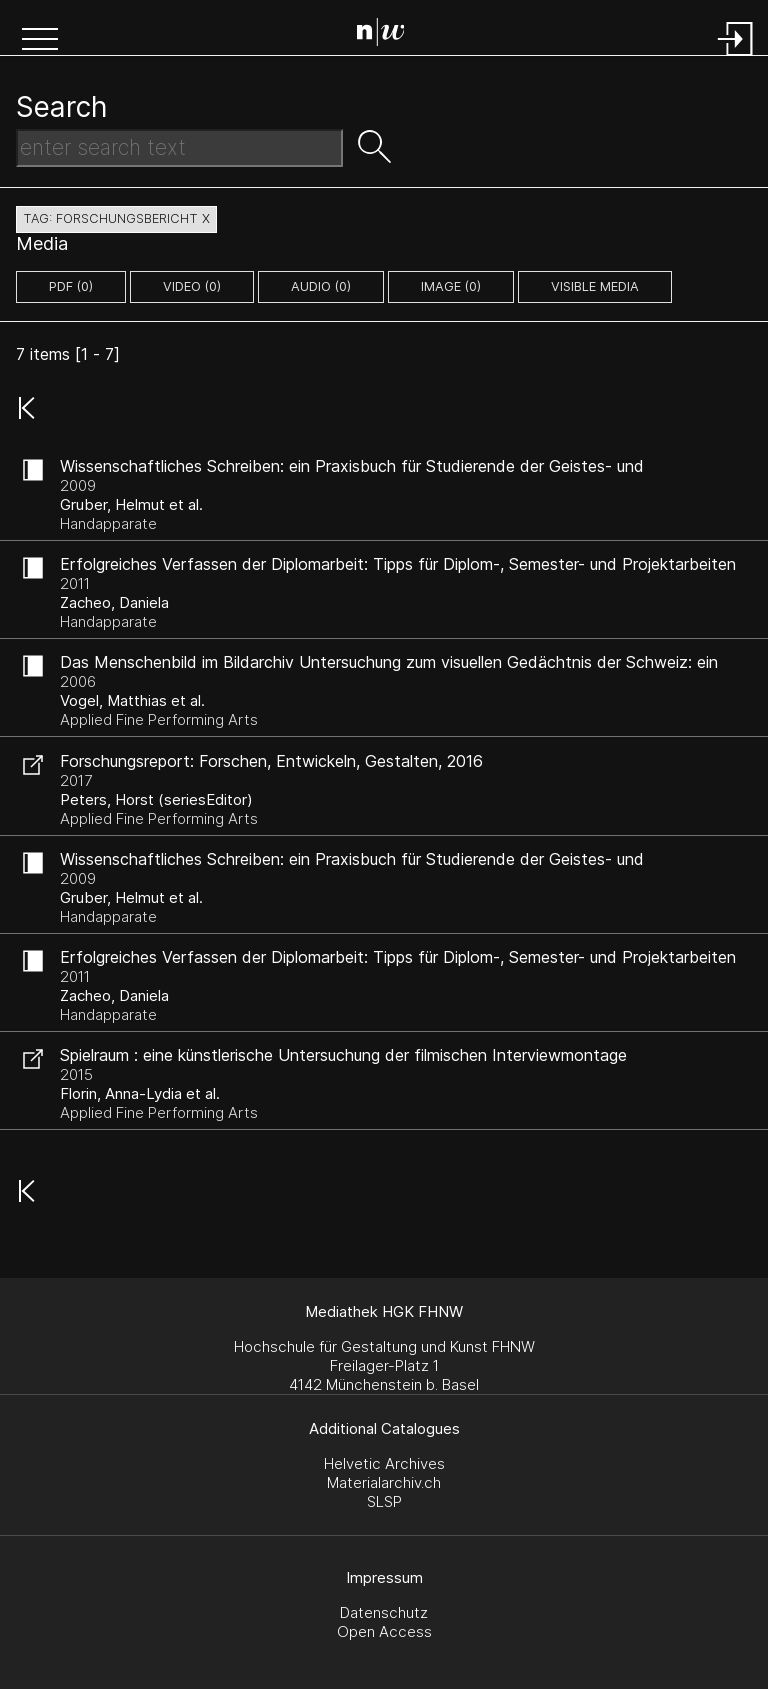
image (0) (451, 286)
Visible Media (595, 286)
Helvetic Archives (384, 1463)
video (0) (192, 286)
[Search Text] (179, 148)
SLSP (384, 1501)
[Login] (736, 57)
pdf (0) (71, 286)
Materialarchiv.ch (384, 1482)
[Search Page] (388, 35)
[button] (40, 41)
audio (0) (321, 286)
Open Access (384, 1631)
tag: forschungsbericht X (116, 218)
